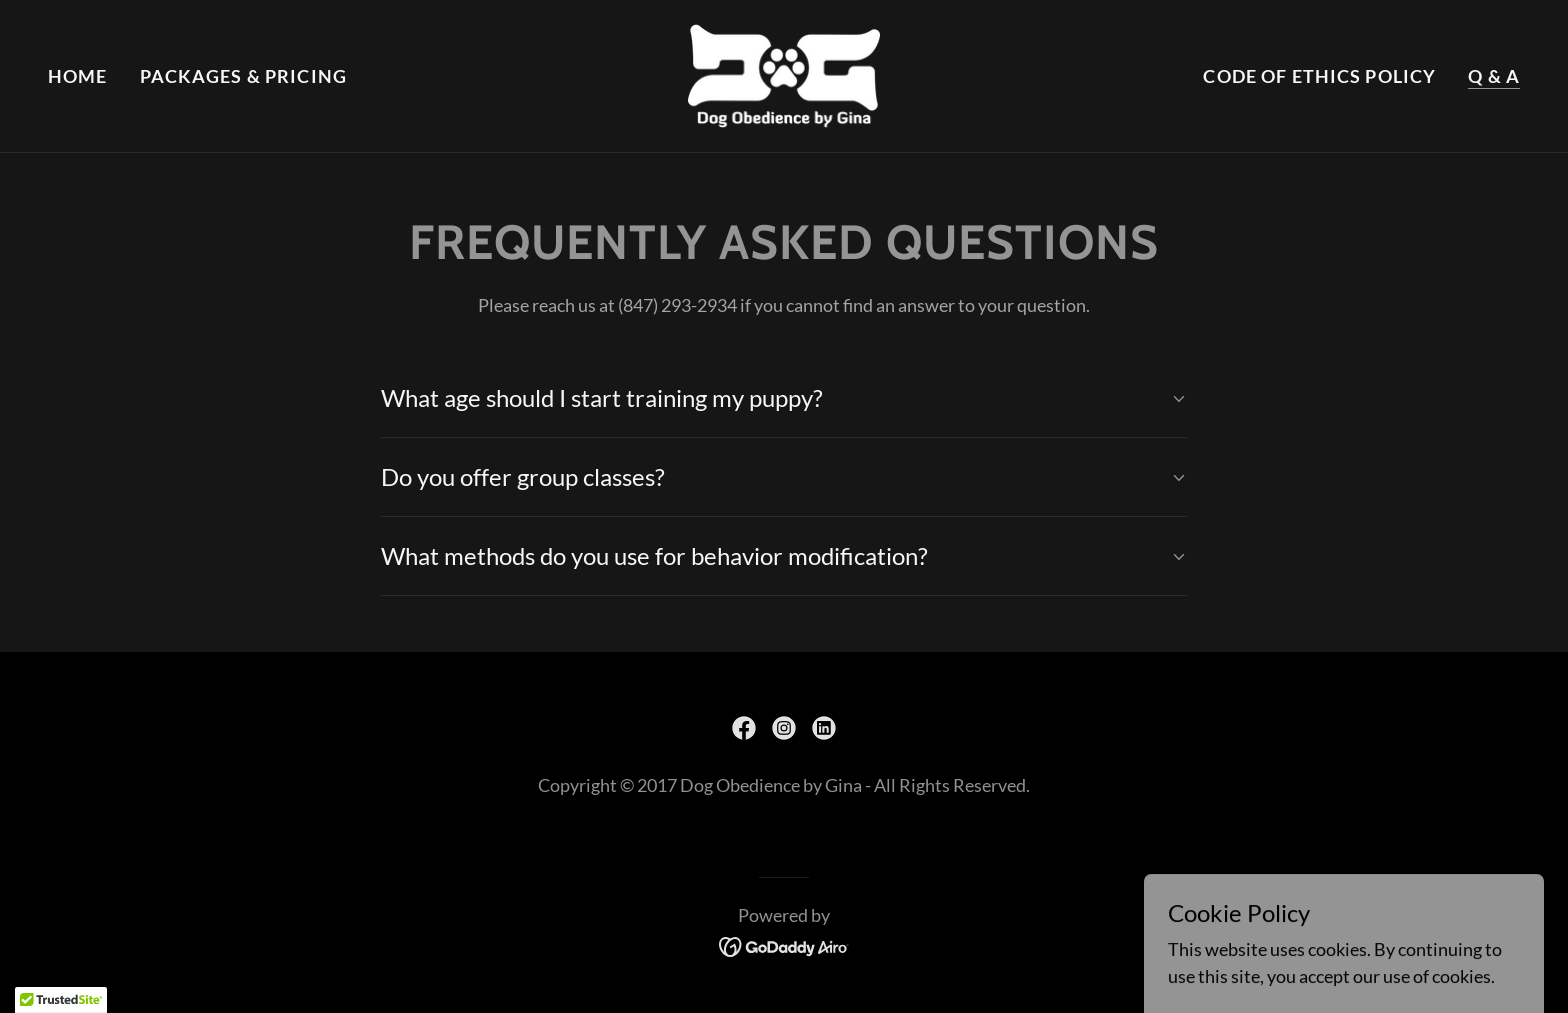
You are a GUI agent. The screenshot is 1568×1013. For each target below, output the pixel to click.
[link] (784, 74)
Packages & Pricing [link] (243, 76)
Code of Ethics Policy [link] (1319, 76)
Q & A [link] (1494, 76)
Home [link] (78, 76)
